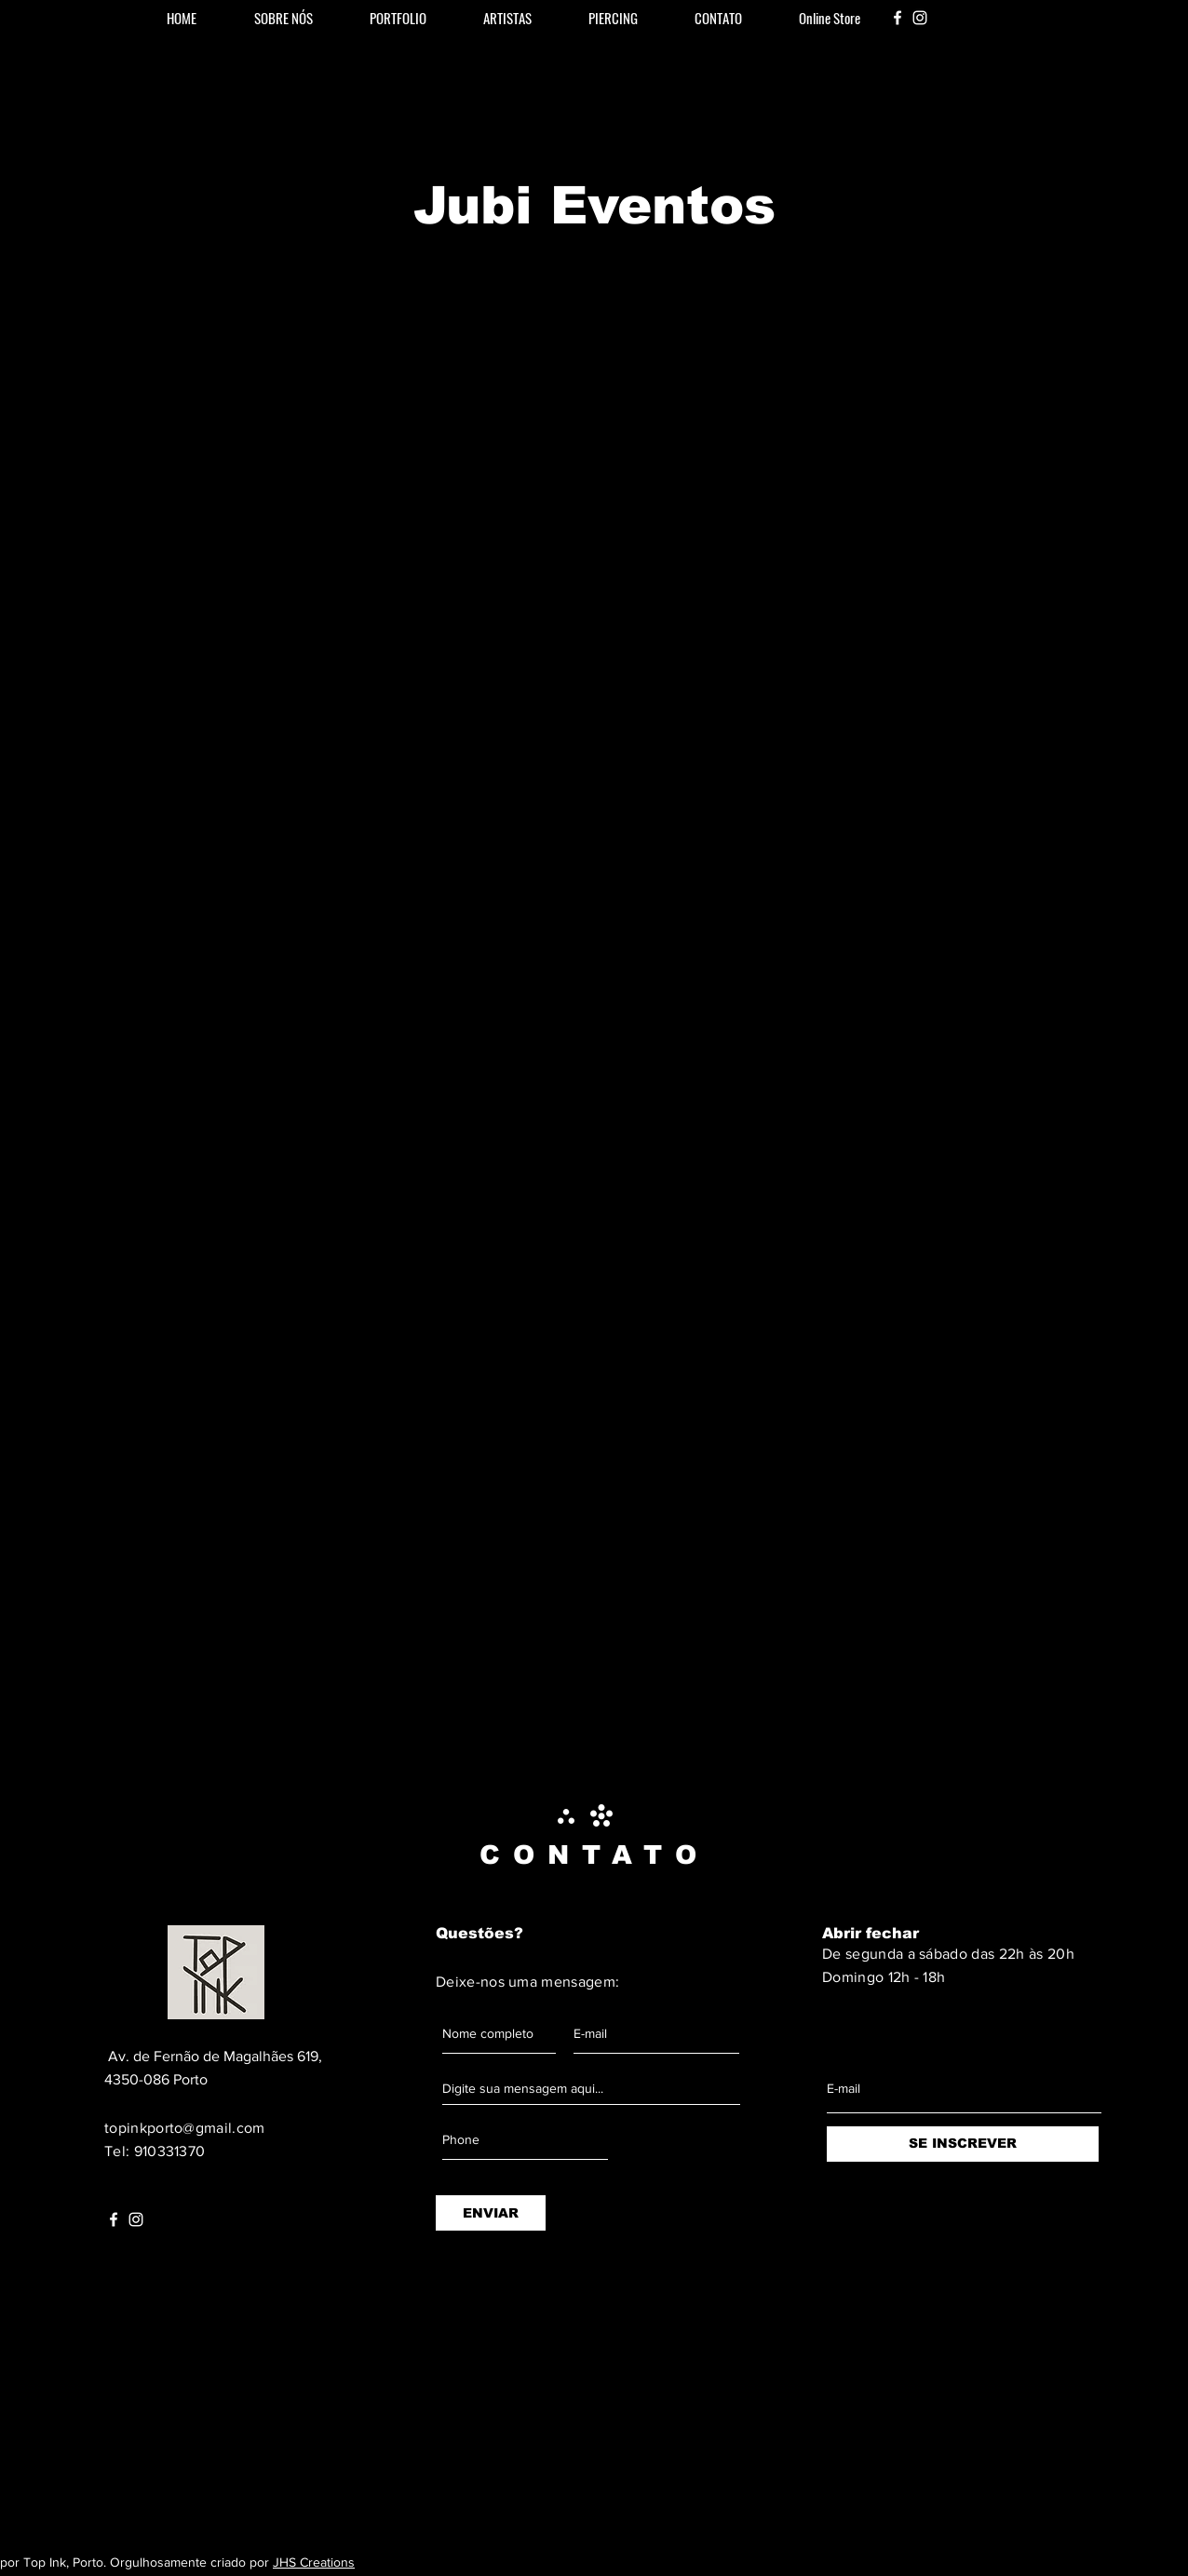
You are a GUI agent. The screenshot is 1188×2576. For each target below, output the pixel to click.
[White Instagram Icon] (920, 17)
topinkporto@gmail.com (184, 2128)
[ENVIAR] (491, 2213)
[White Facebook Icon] (897, 17)
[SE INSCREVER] (963, 2144)
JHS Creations (314, 2562)
